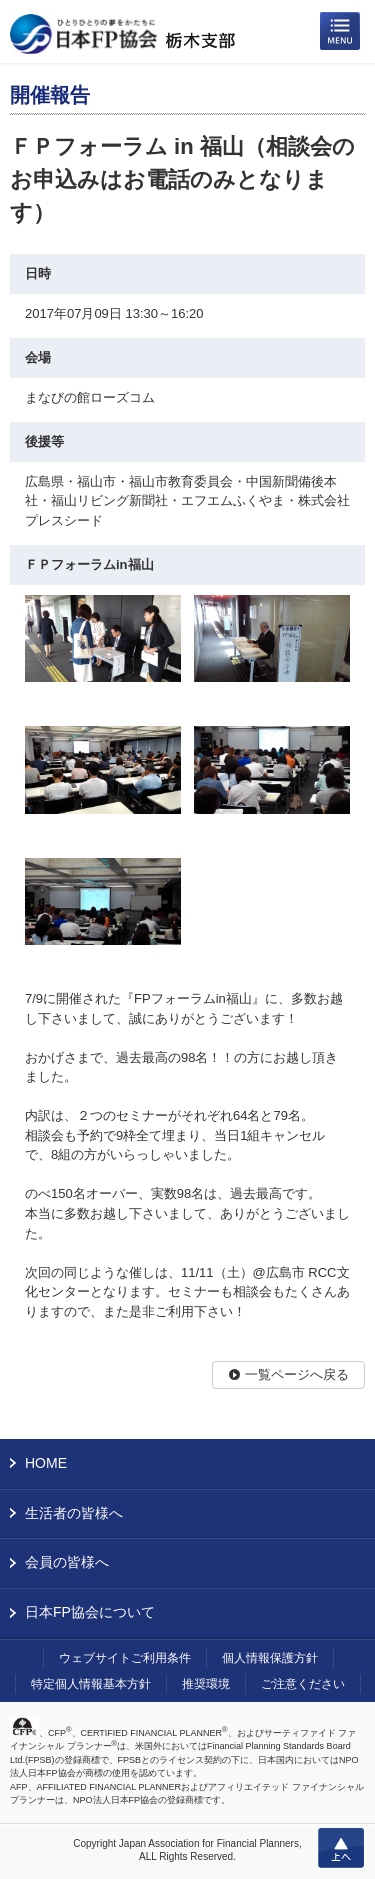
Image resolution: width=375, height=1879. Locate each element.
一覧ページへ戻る (297, 1374)
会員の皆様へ (67, 1562)
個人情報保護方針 (270, 1658)
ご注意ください (303, 1684)
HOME (46, 1463)
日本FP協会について (90, 1612)
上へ (341, 1848)
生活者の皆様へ (74, 1513)
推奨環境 (206, 1684)
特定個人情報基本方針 (91, 1684)
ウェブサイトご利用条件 (125, 1658)
